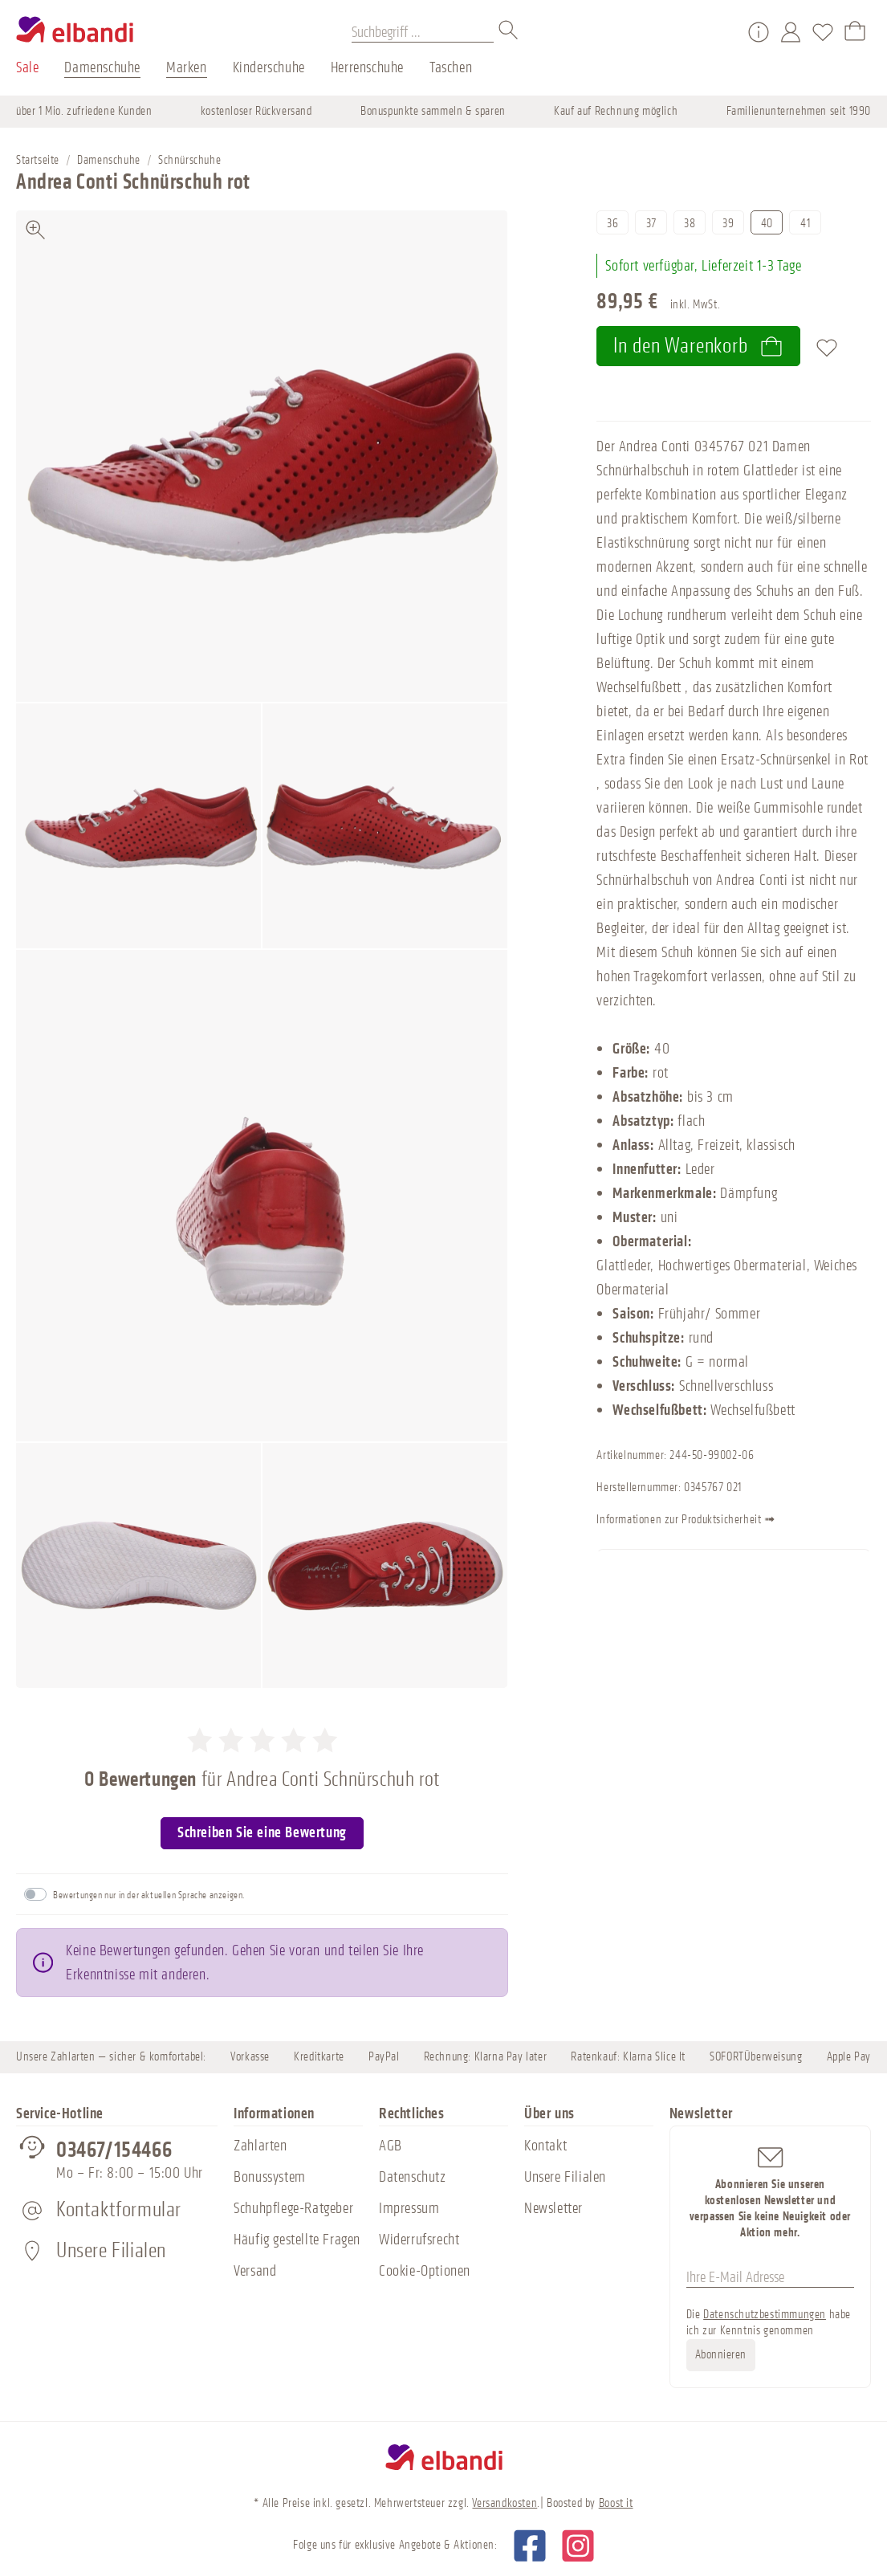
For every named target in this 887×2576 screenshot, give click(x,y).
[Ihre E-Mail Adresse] (770, 2277)
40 (767, 223)
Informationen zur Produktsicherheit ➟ (724, 1521)
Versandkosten (504, 2503)
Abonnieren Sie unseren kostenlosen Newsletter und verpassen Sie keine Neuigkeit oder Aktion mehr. (770, 2191)
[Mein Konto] (791, 32)
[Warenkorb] (855, 32)
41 (805, 223)
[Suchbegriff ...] (423, 32)
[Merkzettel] (823, 32)
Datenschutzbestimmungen (764, 2314)
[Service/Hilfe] (759, 32)
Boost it (616, 2503)
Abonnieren (721, 2354)
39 (728, 223)
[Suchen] (509, 32)
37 (651, 223)
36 (612, 223)
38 (689, 223)
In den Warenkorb (698, 345)
